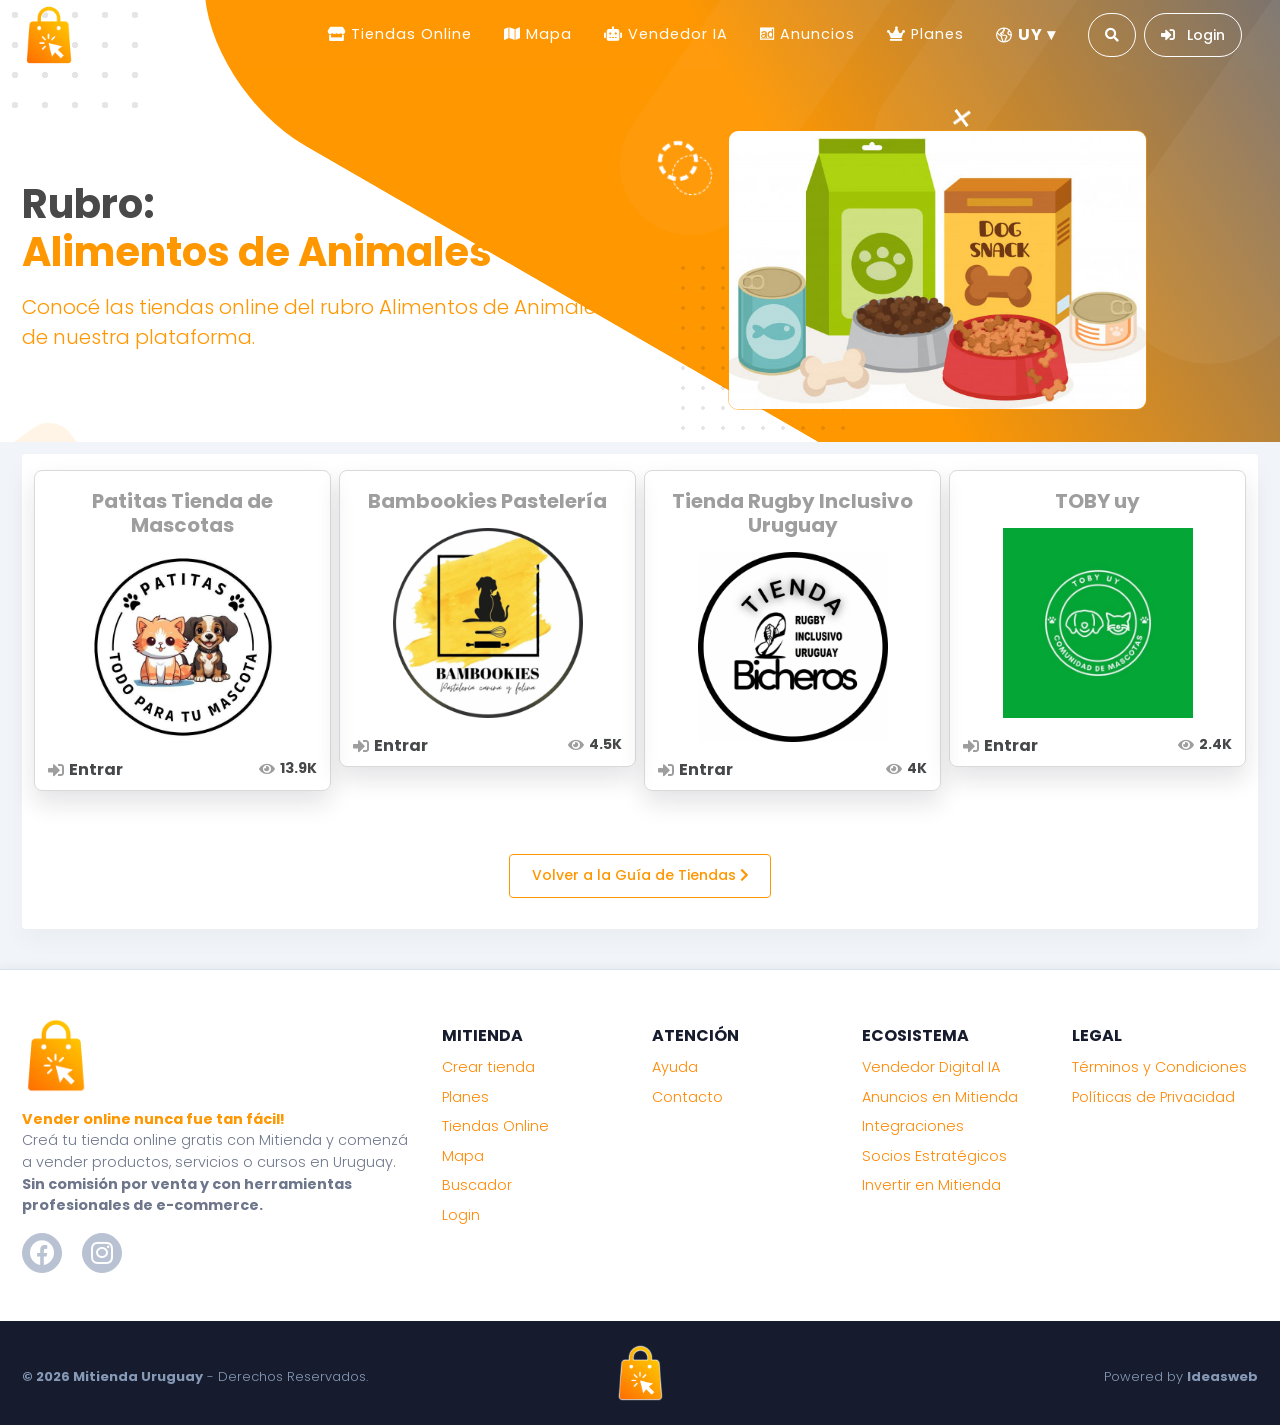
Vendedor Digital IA (931, 1067)
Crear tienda (488, 1067)
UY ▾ (1026, 34)
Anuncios (815, 34)
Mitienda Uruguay (138, 1376)
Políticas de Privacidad (1153, 1097)
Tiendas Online (409, 34)
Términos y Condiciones (1159, 1067)
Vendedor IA (675, 34)
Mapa (546, 34)
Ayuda (675, 1067)
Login (461, 1215)
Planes (935, 34)
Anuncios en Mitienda (940, 1097)
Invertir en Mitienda (931, 1185)
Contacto (687, 1097)
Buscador (477, 1185)
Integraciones (913, 1126)
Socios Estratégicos (934, 1156)
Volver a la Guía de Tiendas (640, 875)
